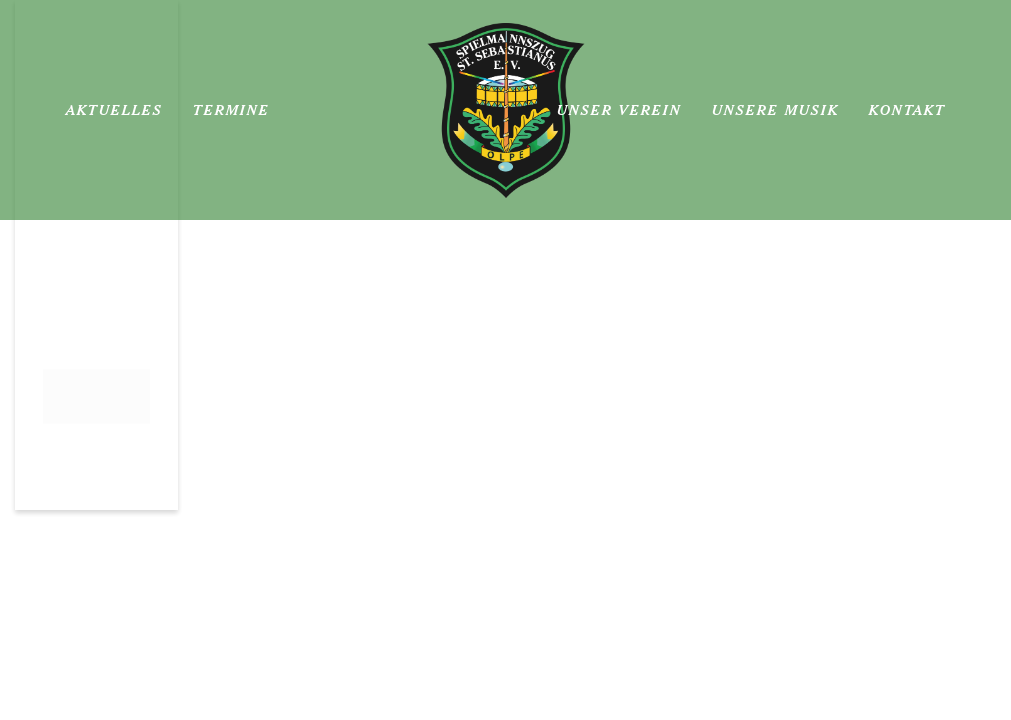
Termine (231, 110)
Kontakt (907, 110)
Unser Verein (619, 110)
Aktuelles (114, 110)
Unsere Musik (775, 110)
